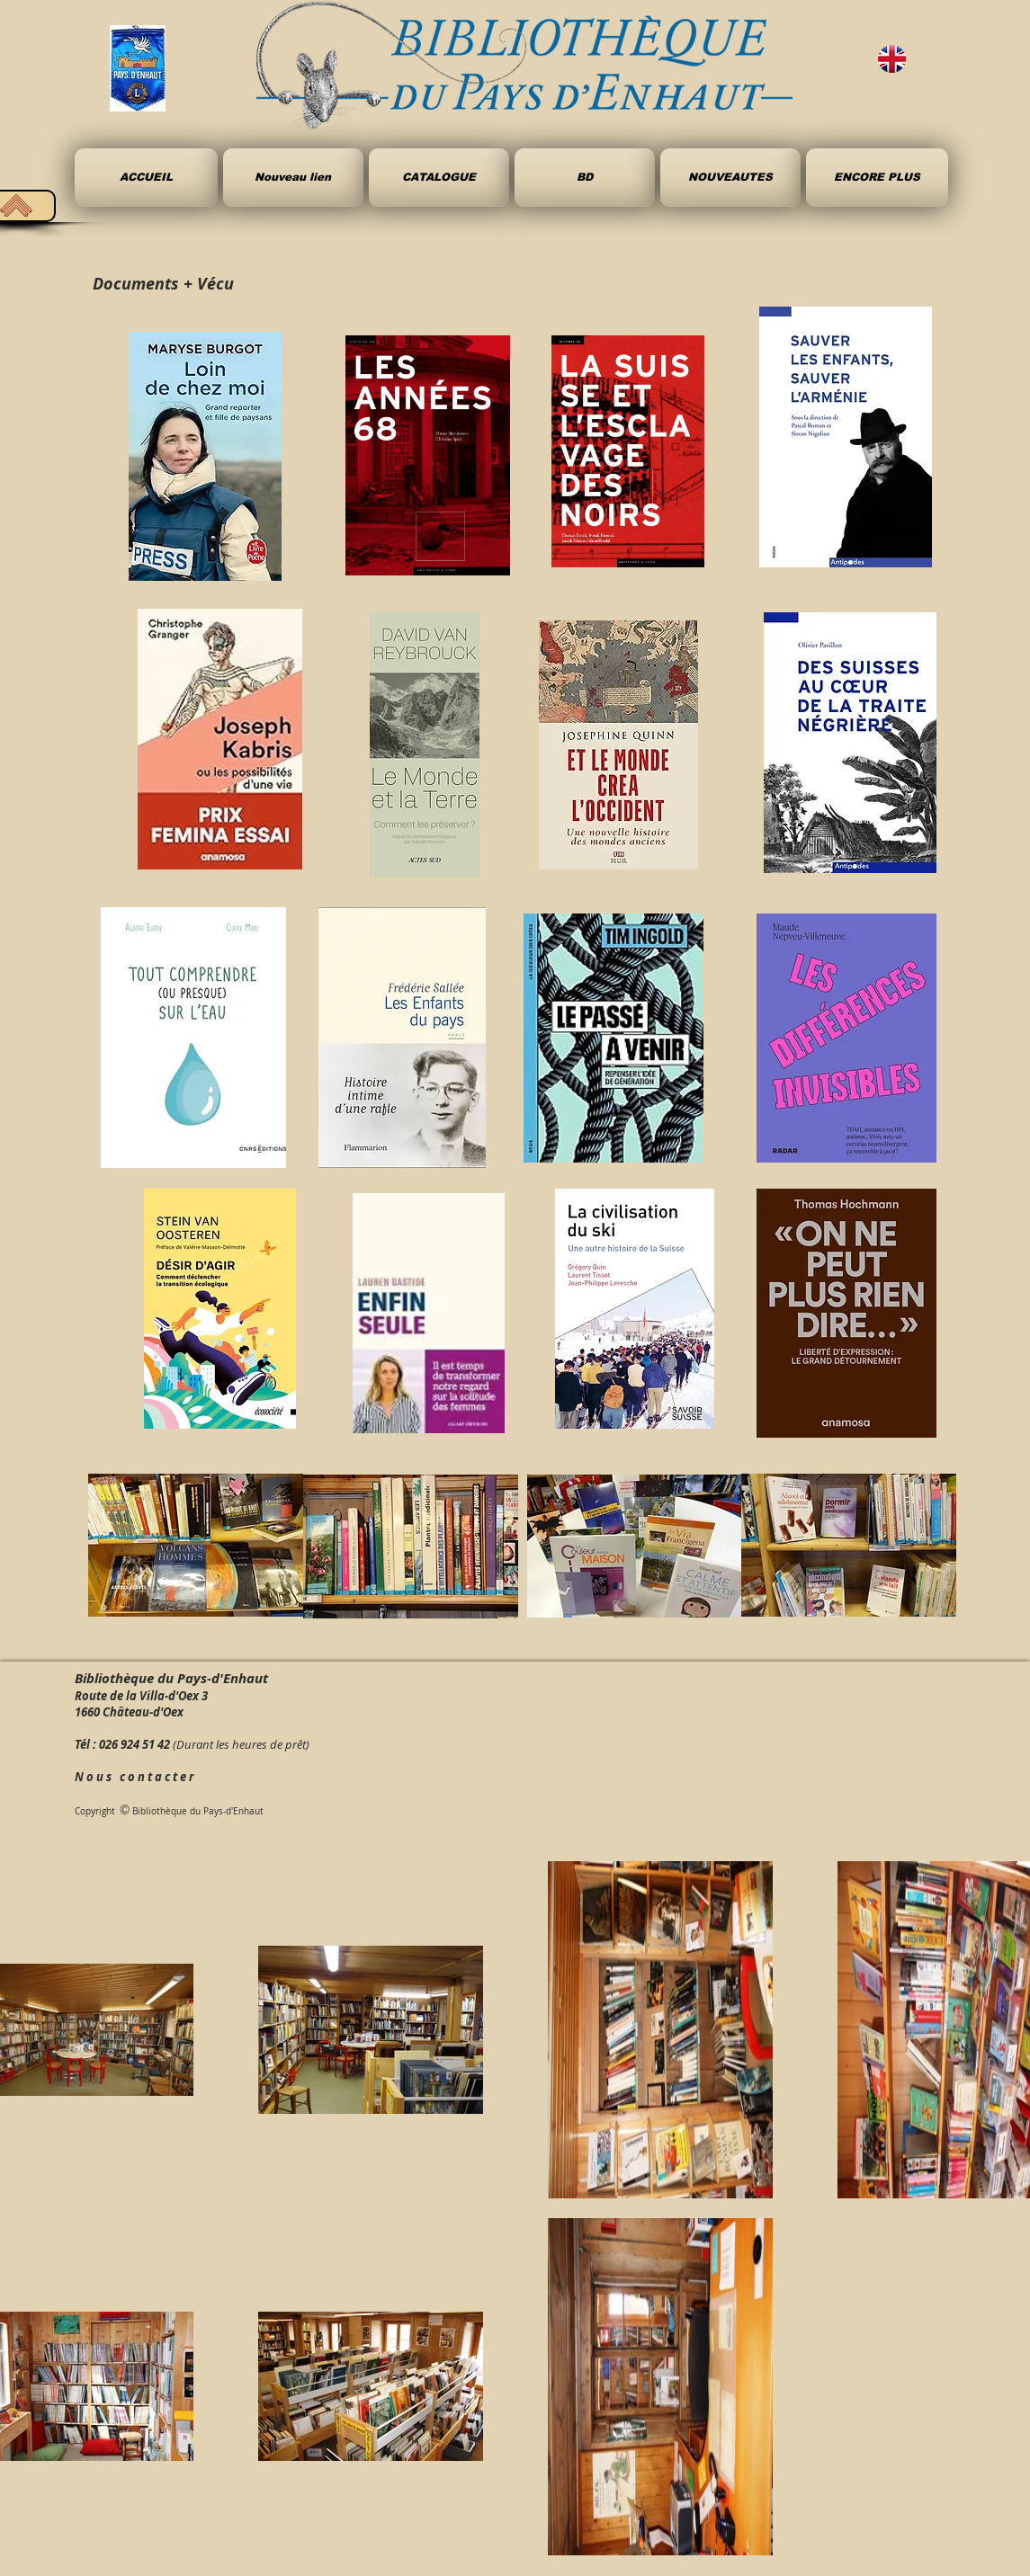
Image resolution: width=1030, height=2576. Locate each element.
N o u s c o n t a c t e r (134, 1777)
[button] (585, 177)
